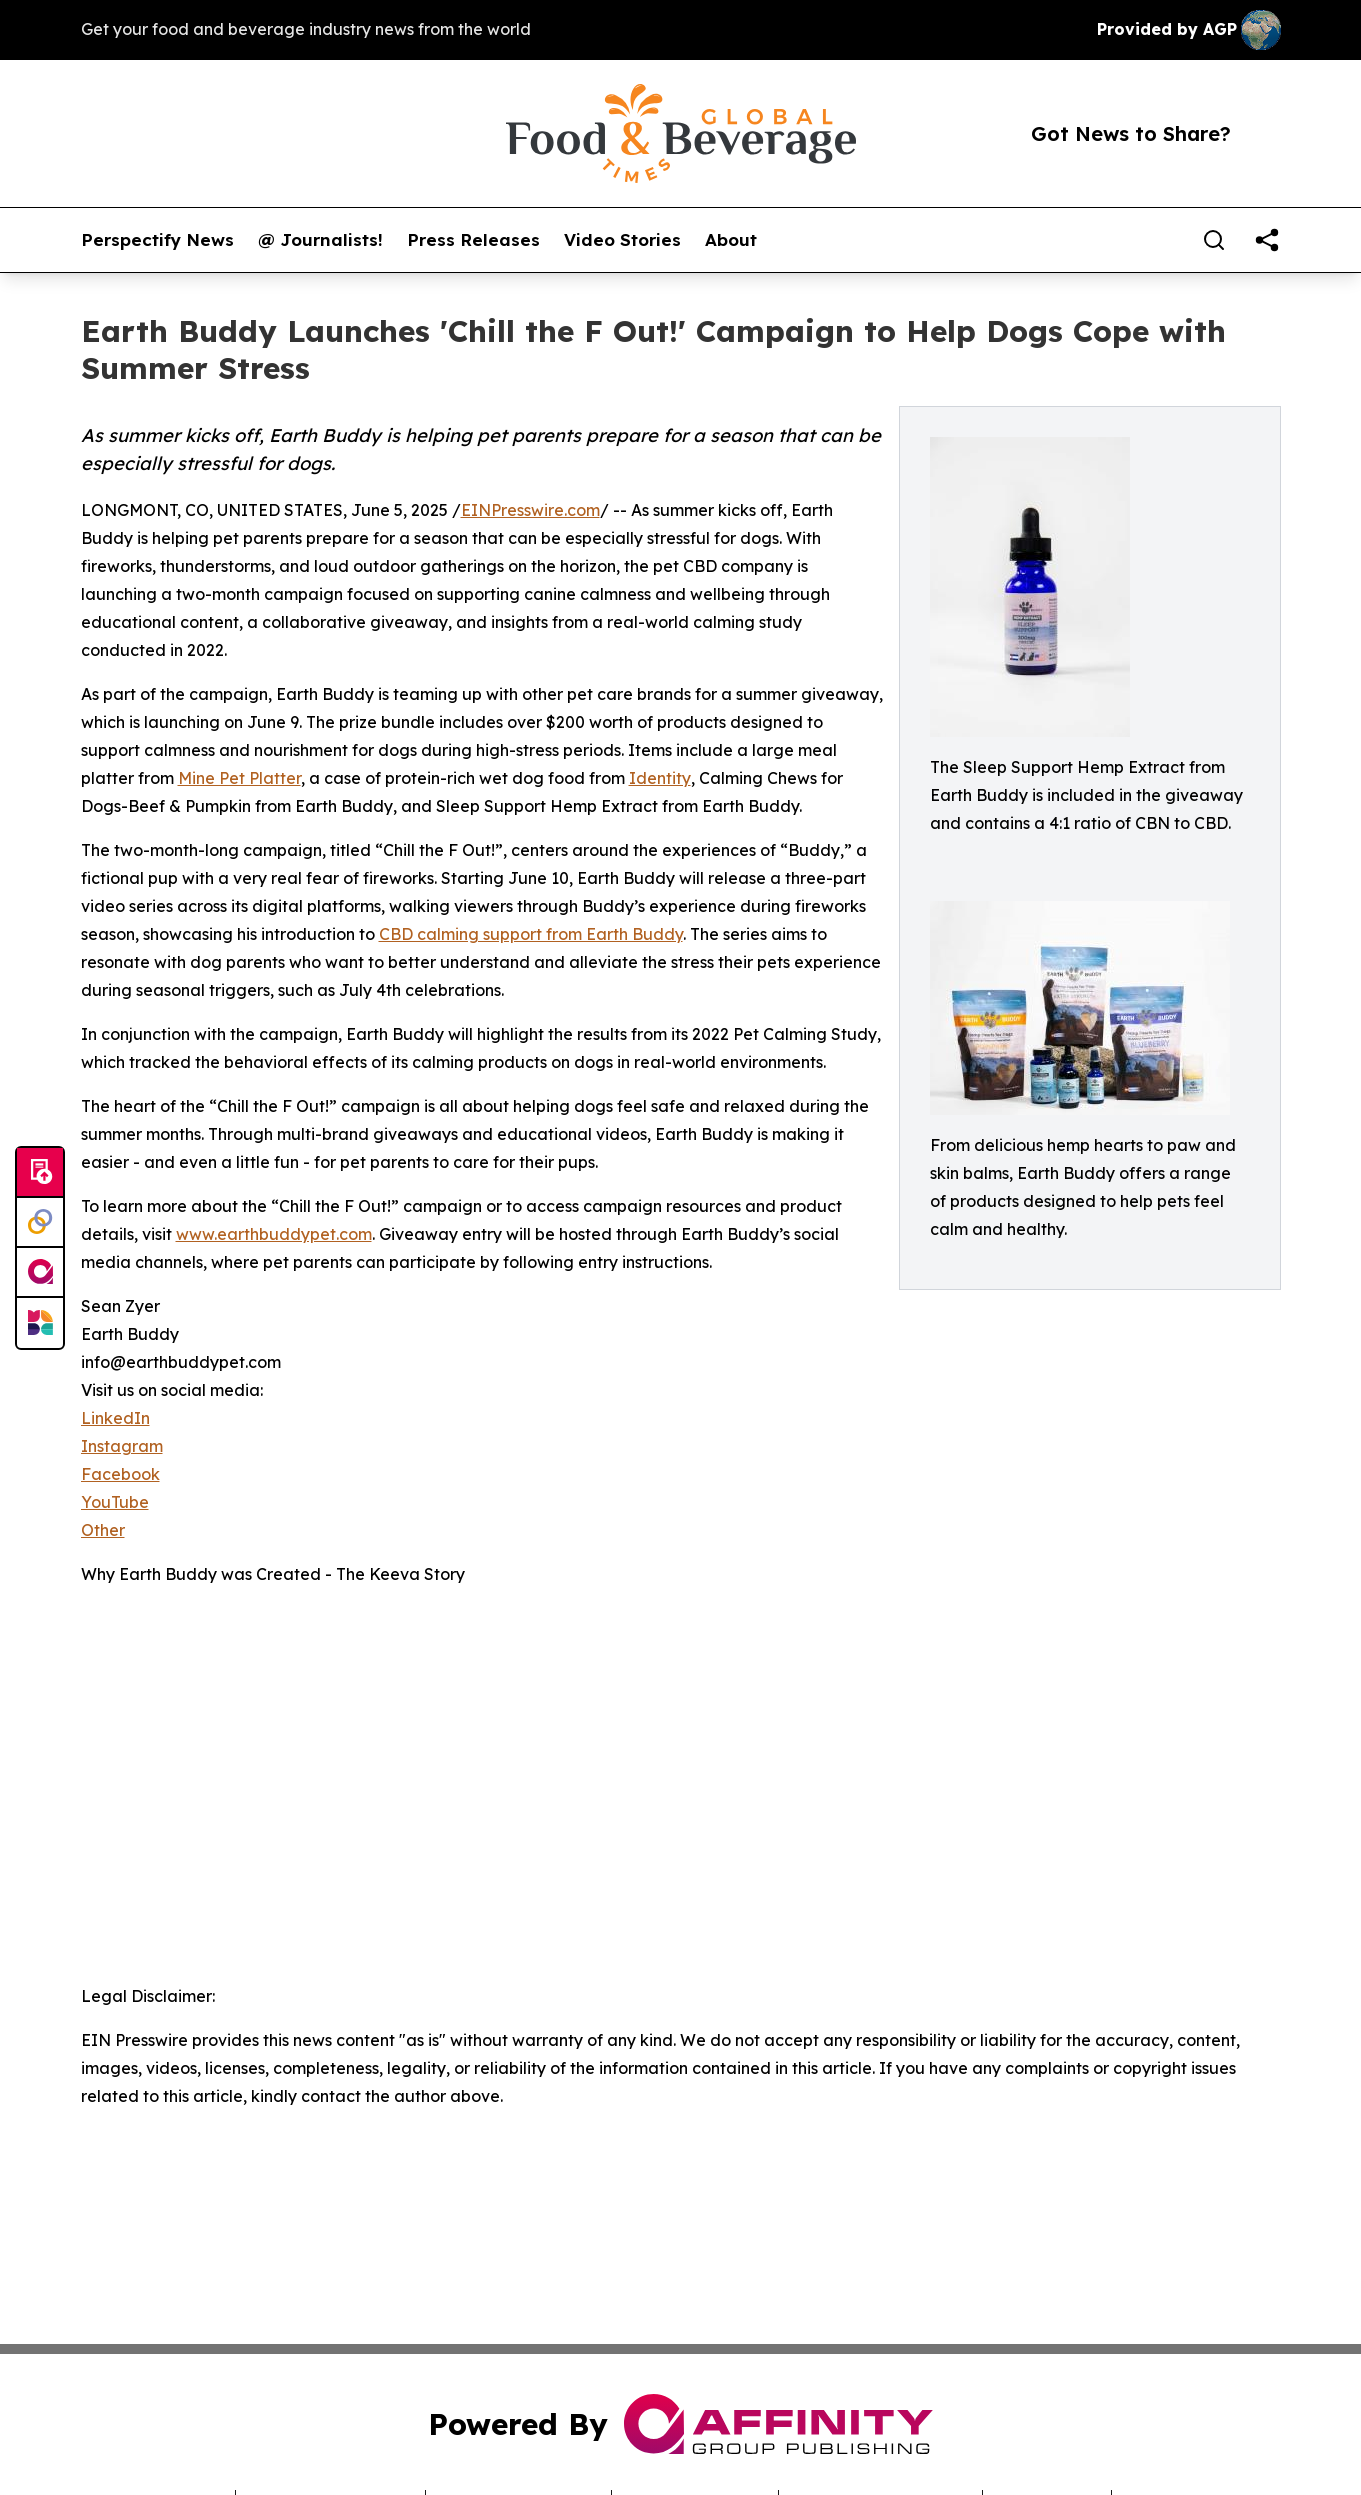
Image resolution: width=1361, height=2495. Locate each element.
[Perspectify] (40, 1223)
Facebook (120, 1474)
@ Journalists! (320, 240)
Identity (660, 778)
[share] (1267, 240)
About (731, 240)
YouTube (115, 1502)
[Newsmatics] (40, 1323)
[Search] (1214, 240)
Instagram (122, 1446)
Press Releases (473, 240)
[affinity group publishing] (40, 1273)
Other (103, 1530)
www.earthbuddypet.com (274, 1234)
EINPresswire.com (530, 510)
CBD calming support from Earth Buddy (531, 934)
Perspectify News (157, 240)
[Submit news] (40, 1173)
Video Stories (622, 240)
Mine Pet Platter (239, 778)
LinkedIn (115, 1418)
